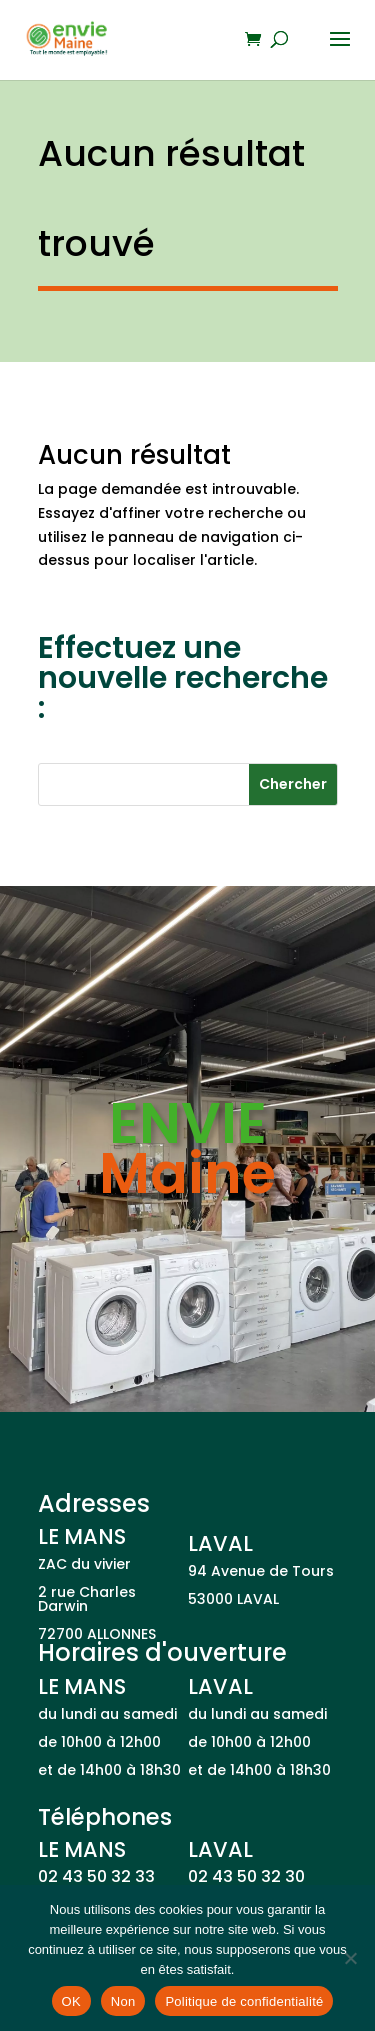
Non (123, 2001)
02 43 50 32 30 (246, 1876)
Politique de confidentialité (244, 2001)
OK (71, 2001)
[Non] (350, 1958)
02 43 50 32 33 (96, 1876)
